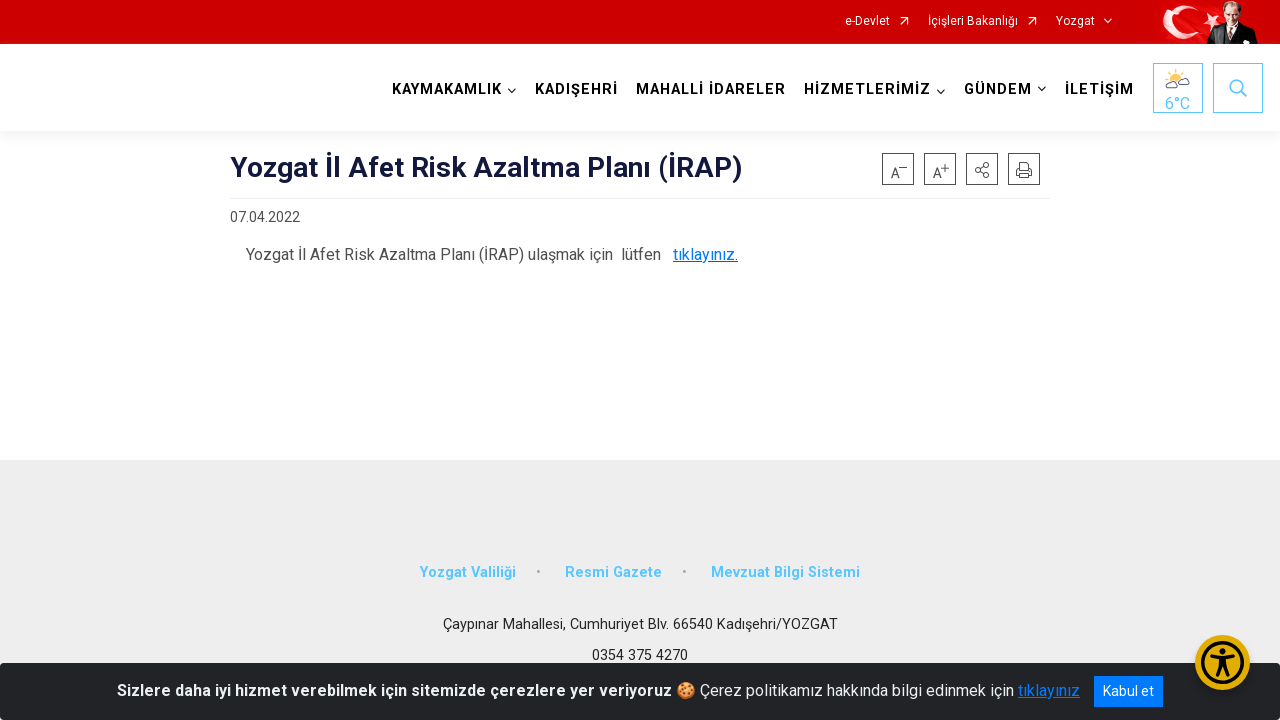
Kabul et (1128, 691)
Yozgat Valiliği (468, 572)
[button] (982, 169)
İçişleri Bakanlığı (973, 21)
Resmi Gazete (613, 572)
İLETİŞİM (1099, 89)
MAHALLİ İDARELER (711, 89)
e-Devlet (867, 21)
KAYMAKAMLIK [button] (447, 89)
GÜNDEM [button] (998, 89)
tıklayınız (704, 254)
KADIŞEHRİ (576, 89)
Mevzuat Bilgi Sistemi (785, 572)
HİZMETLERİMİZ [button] (867, 89)
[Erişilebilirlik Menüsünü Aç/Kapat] (1222, 662)
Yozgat (1075, 21)
